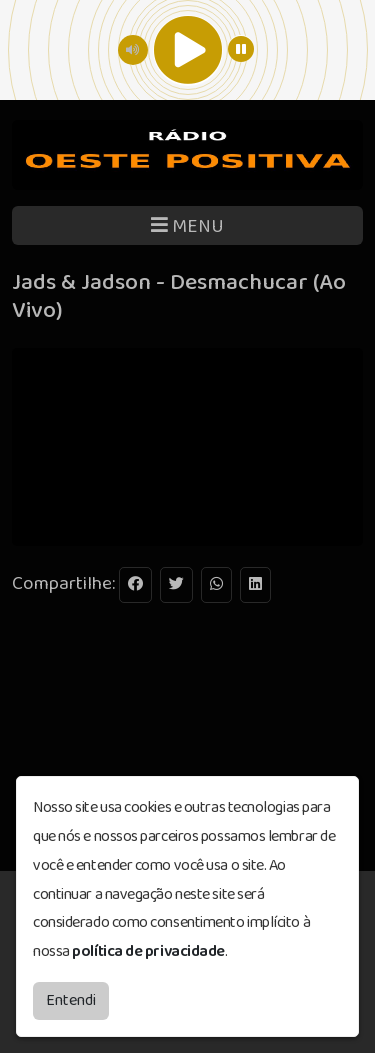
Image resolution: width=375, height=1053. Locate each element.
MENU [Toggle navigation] (187, 226)
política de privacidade (148, 951)
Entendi (71, 1000)
